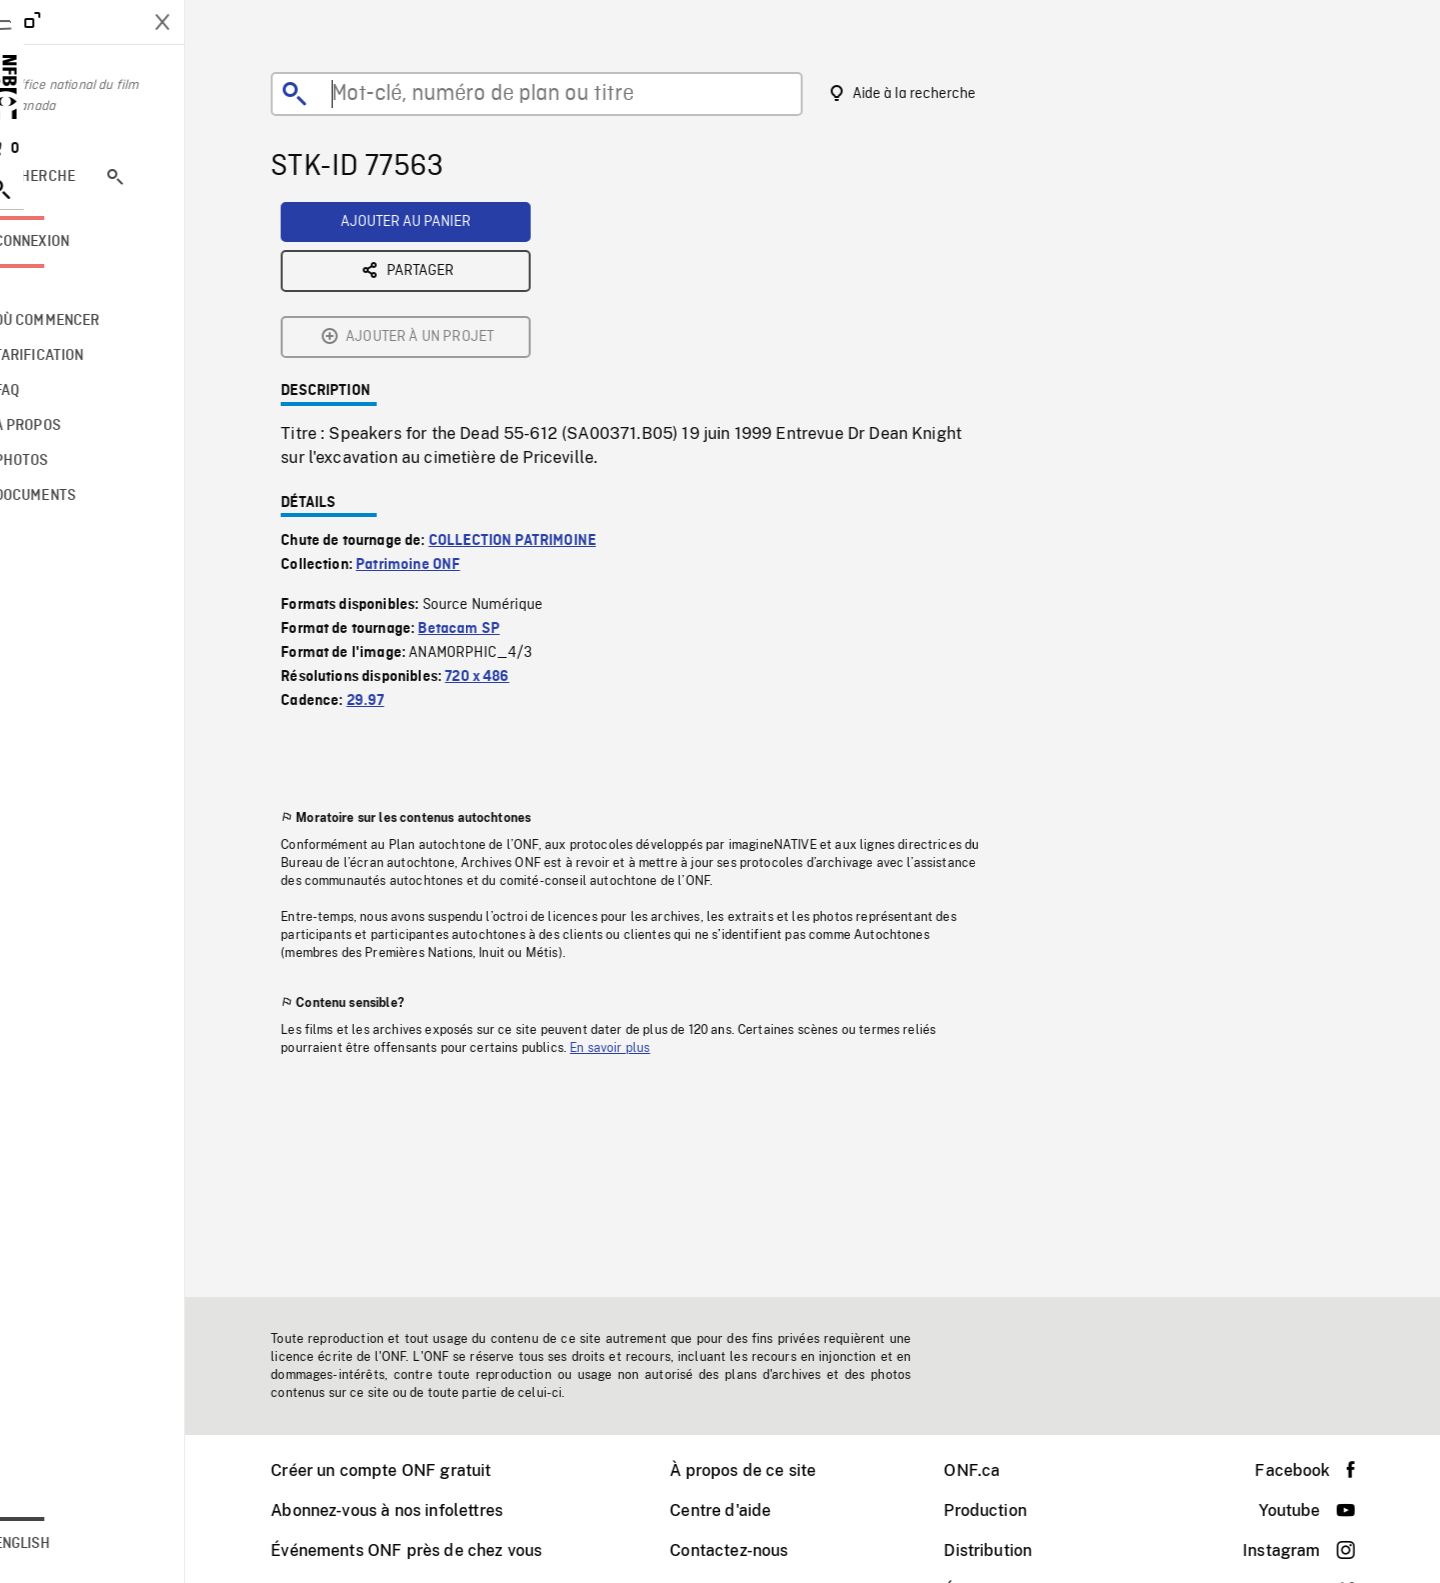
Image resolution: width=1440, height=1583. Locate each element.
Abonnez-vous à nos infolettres (412, 1510)
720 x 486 (502, 521)
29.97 (391, 545)
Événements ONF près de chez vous (431, 1550)
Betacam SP (484, 473)
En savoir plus (635, 892)
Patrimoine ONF (433, 409)
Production (1010, 1510)
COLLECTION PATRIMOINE (537, 385)
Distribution (1013, 1550)
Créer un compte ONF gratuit (406, 1470)
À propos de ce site (768, 1470)
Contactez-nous (754, 1550)
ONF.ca (997, 1470)
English (73, 1544)
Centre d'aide (745, 1510)
